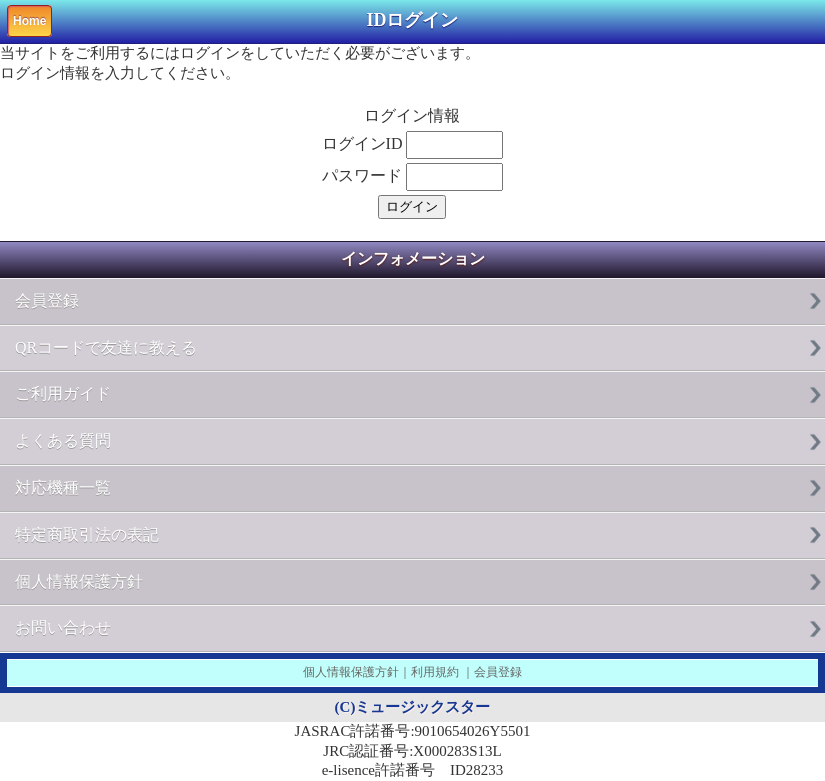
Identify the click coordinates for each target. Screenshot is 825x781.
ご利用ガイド (63, 393)
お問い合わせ (63, 627)
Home (29, 21)
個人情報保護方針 (79, 581)
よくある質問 (63, 440)
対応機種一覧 (63, 487)
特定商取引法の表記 (87, 534)
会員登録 (47, 300)
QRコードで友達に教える (106, 347)
